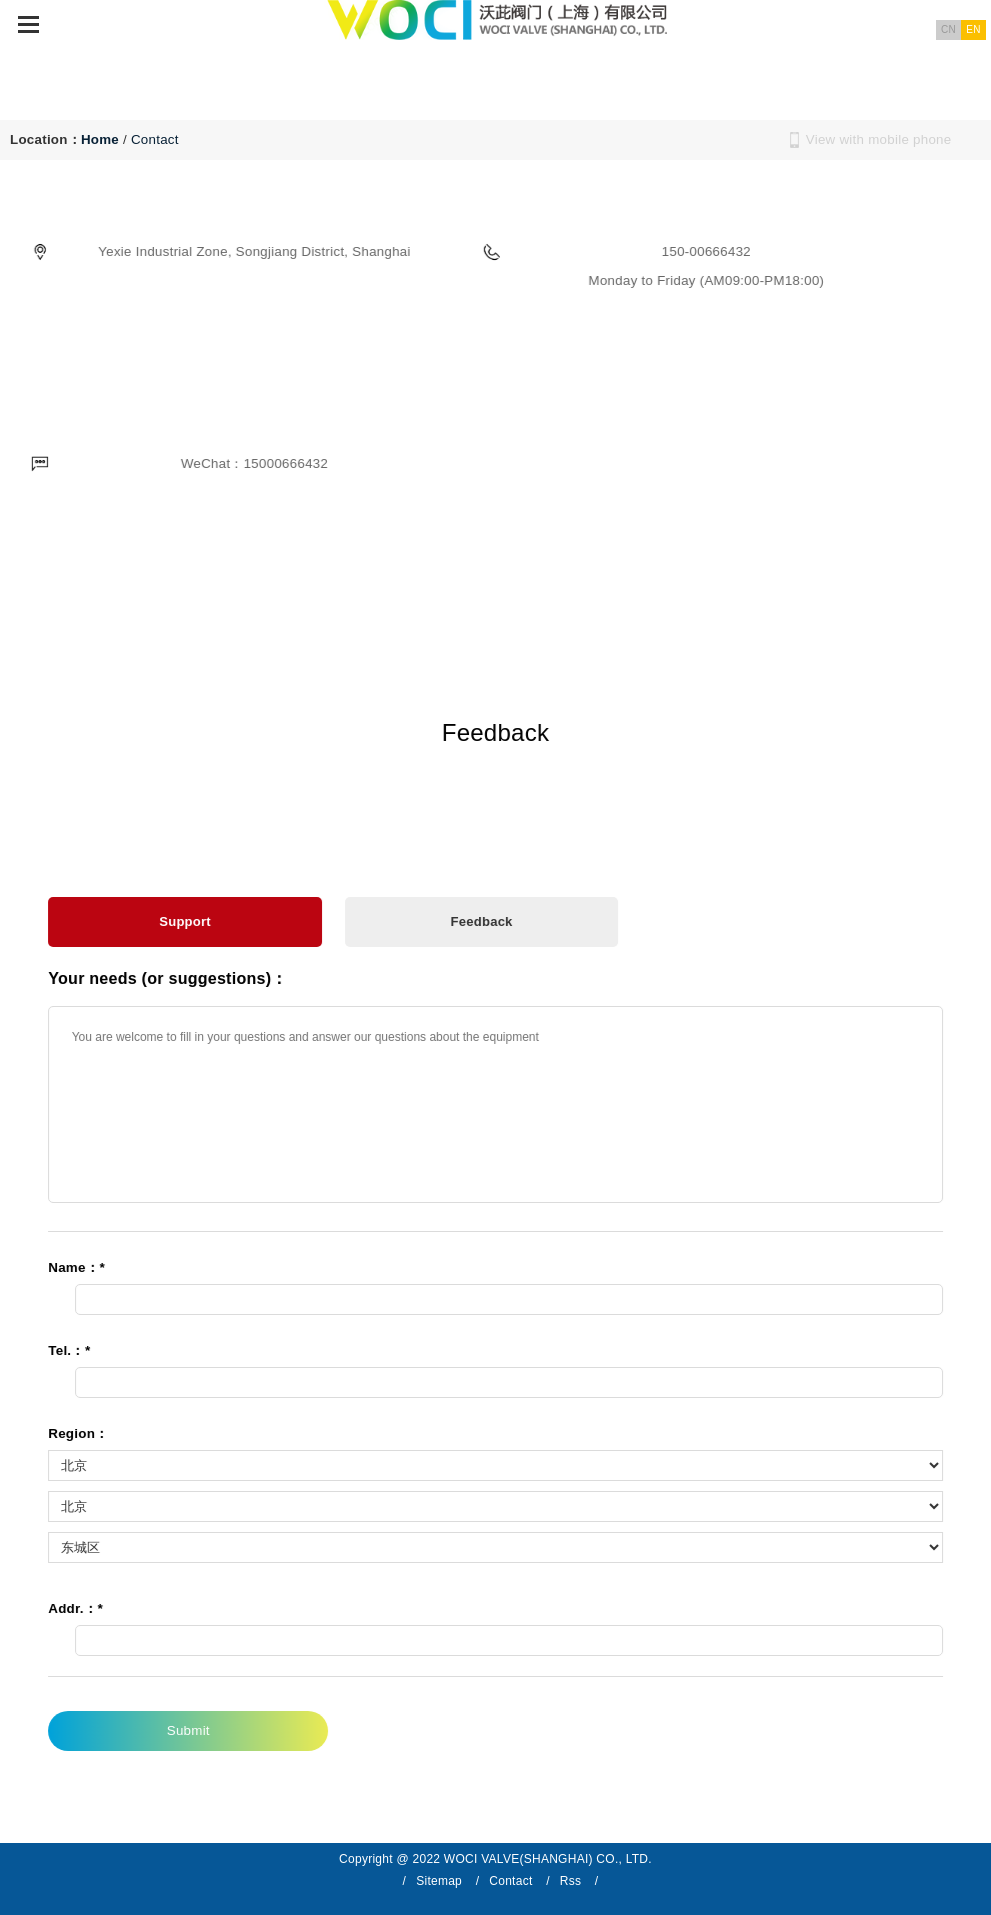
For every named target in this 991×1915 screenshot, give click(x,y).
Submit (190, 1730)
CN (948, 29)
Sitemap (439, 1881)
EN (973, 29)
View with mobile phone (879, 139)
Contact (155, 139)
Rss (570, 1881)
